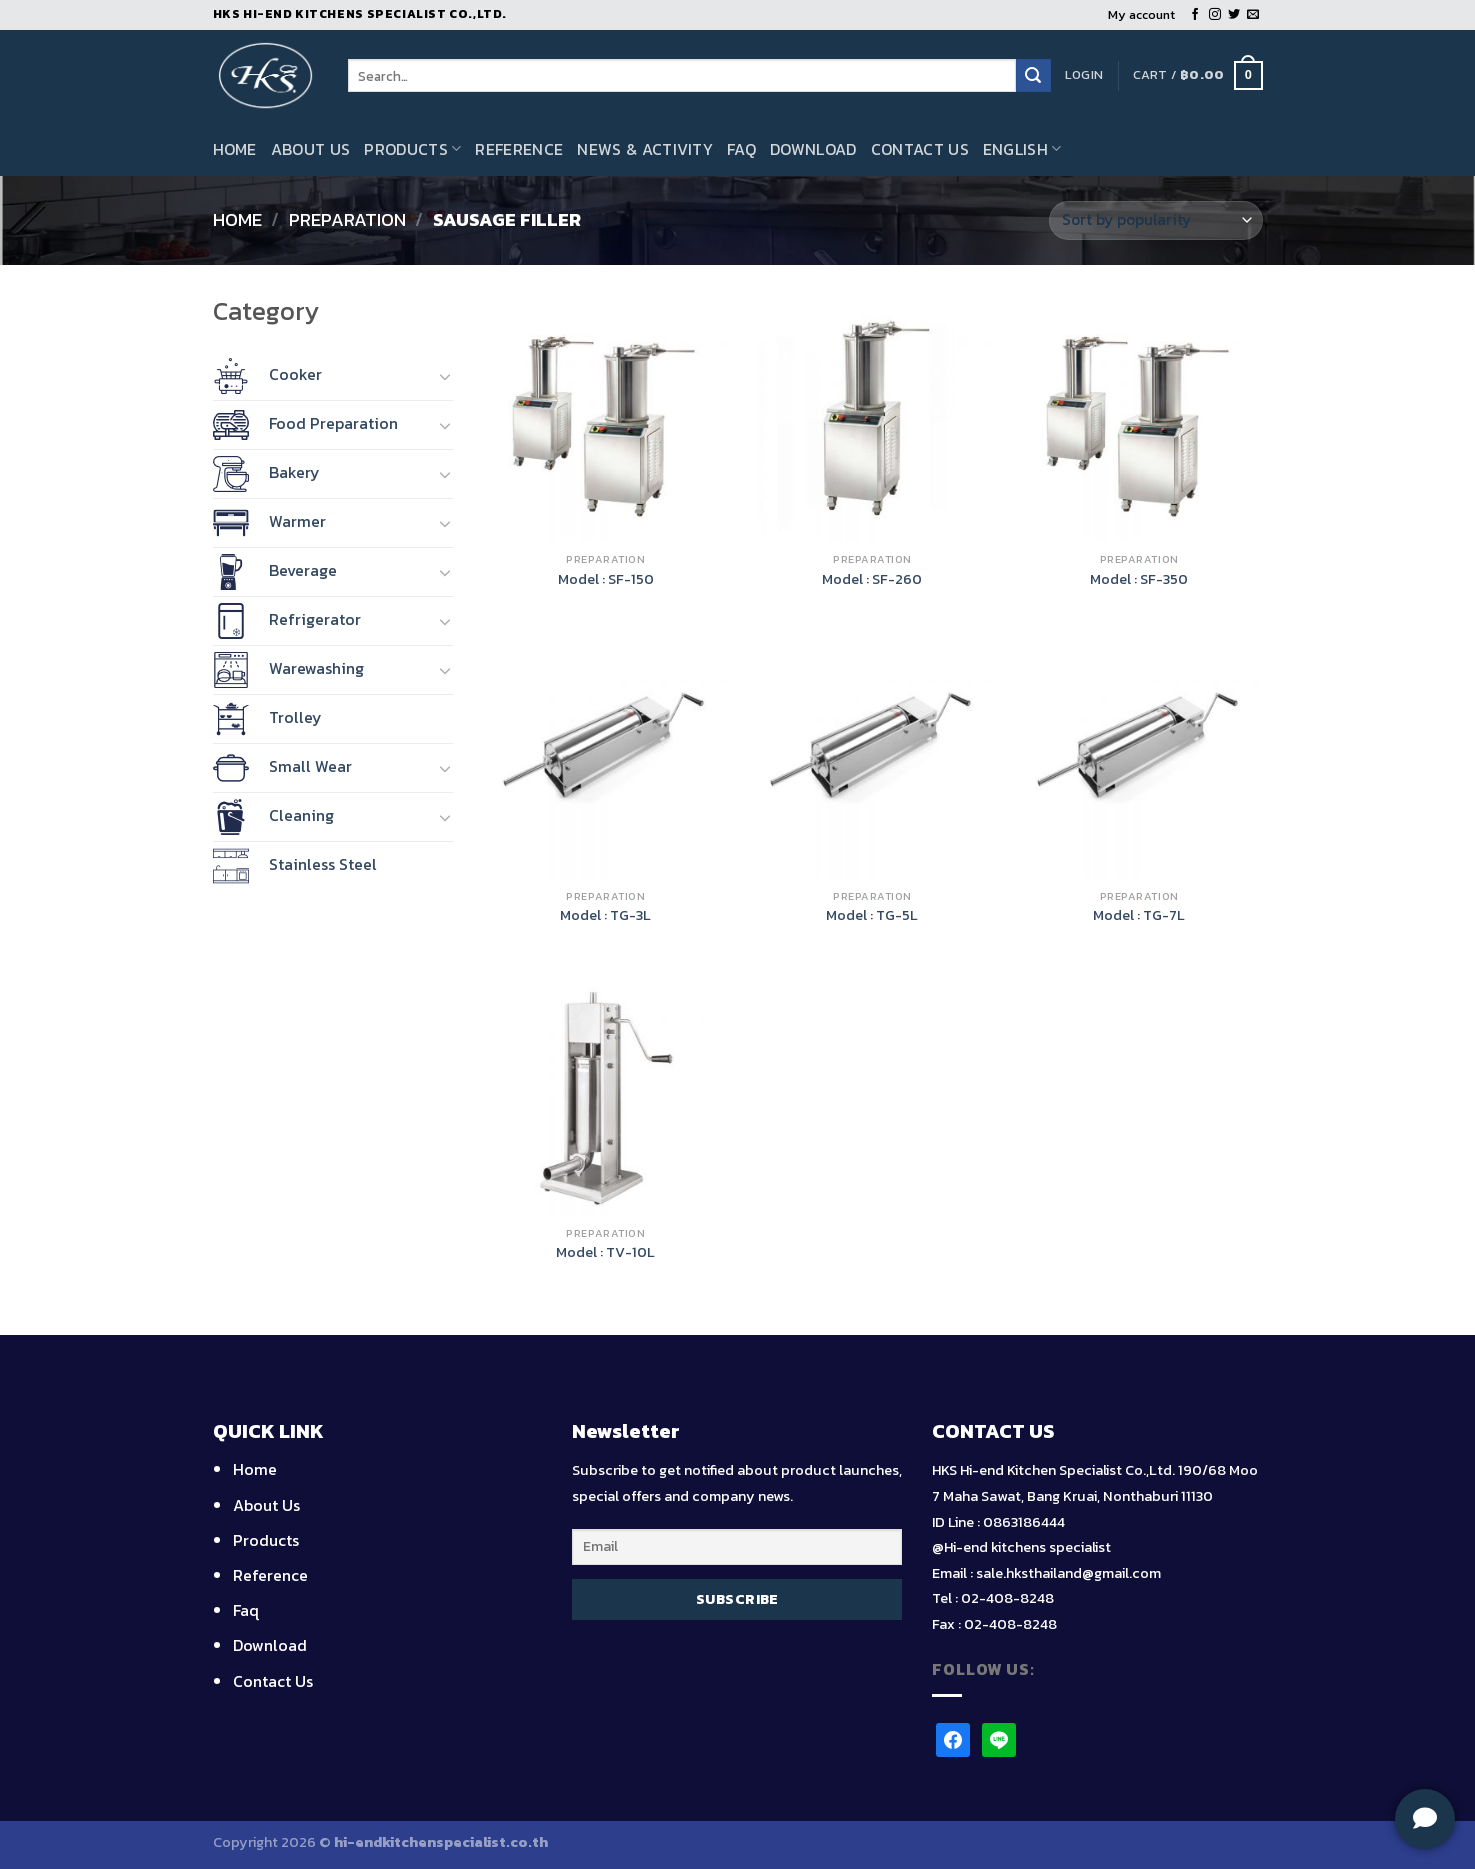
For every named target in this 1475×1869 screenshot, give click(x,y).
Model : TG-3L (605, 915)
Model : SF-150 (606, 579)
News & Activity (645, 149)
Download (813, 149)
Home (235, 149)
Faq (741, 149)
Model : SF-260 (872, 579)
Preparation (347, 219)
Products (412, 149)
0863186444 (1024, 1522)
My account (1141, 14)
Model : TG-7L (1139, 915)
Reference (519, 149)
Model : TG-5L (872, 915)
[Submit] (1033, 76)
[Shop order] (1155, 220)
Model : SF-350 (1139, 579)
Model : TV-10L (605, 1252)
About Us (311, 149)
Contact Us (920, 149)
